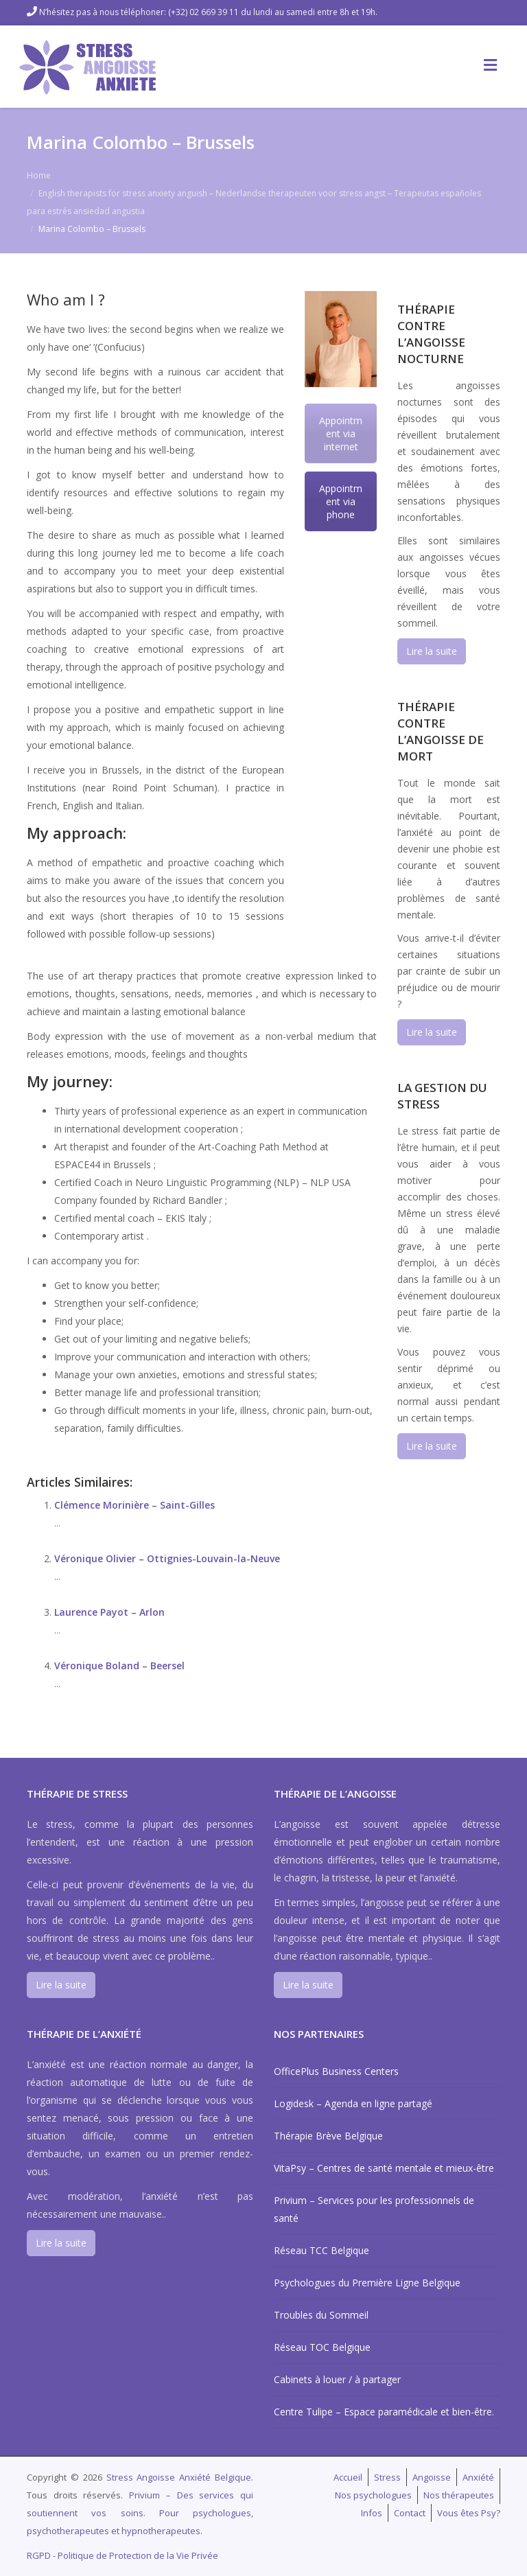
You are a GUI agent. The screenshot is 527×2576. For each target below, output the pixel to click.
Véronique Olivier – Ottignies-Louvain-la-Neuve (167, 1558)
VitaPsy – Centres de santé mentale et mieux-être (384, 2167)
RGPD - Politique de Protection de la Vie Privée (122, 2555)
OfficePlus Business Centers (336, 2071)
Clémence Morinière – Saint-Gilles (134, 1504)
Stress (387, 2477)
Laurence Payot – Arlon (109, 1611)
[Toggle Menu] (490, 64)
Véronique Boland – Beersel (119, 1665)
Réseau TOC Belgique (322, 2347)
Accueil (347, 2477)
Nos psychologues (373, 2495)
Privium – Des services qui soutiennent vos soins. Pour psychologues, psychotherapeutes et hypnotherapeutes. (140, 2513)
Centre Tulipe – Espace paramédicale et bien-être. (384, 2411)
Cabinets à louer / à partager (337, 2379)
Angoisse (431, 2477)
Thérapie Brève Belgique (328, 2135)
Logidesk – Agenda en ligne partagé (353, 2103)
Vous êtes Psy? (468, 2513)
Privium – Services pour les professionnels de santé (374, 2209)
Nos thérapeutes (458, 2495)
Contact (409, 2513)
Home (39, 175)
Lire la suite (431, 651)
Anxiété (478, 2477)
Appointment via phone (340, 501)
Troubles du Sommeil (321, 2314)
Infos (371, 2513)
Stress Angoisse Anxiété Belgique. (180, 2477)
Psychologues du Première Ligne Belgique (367, 2282)
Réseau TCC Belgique (321, 2250)
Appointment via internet (340, 433)
